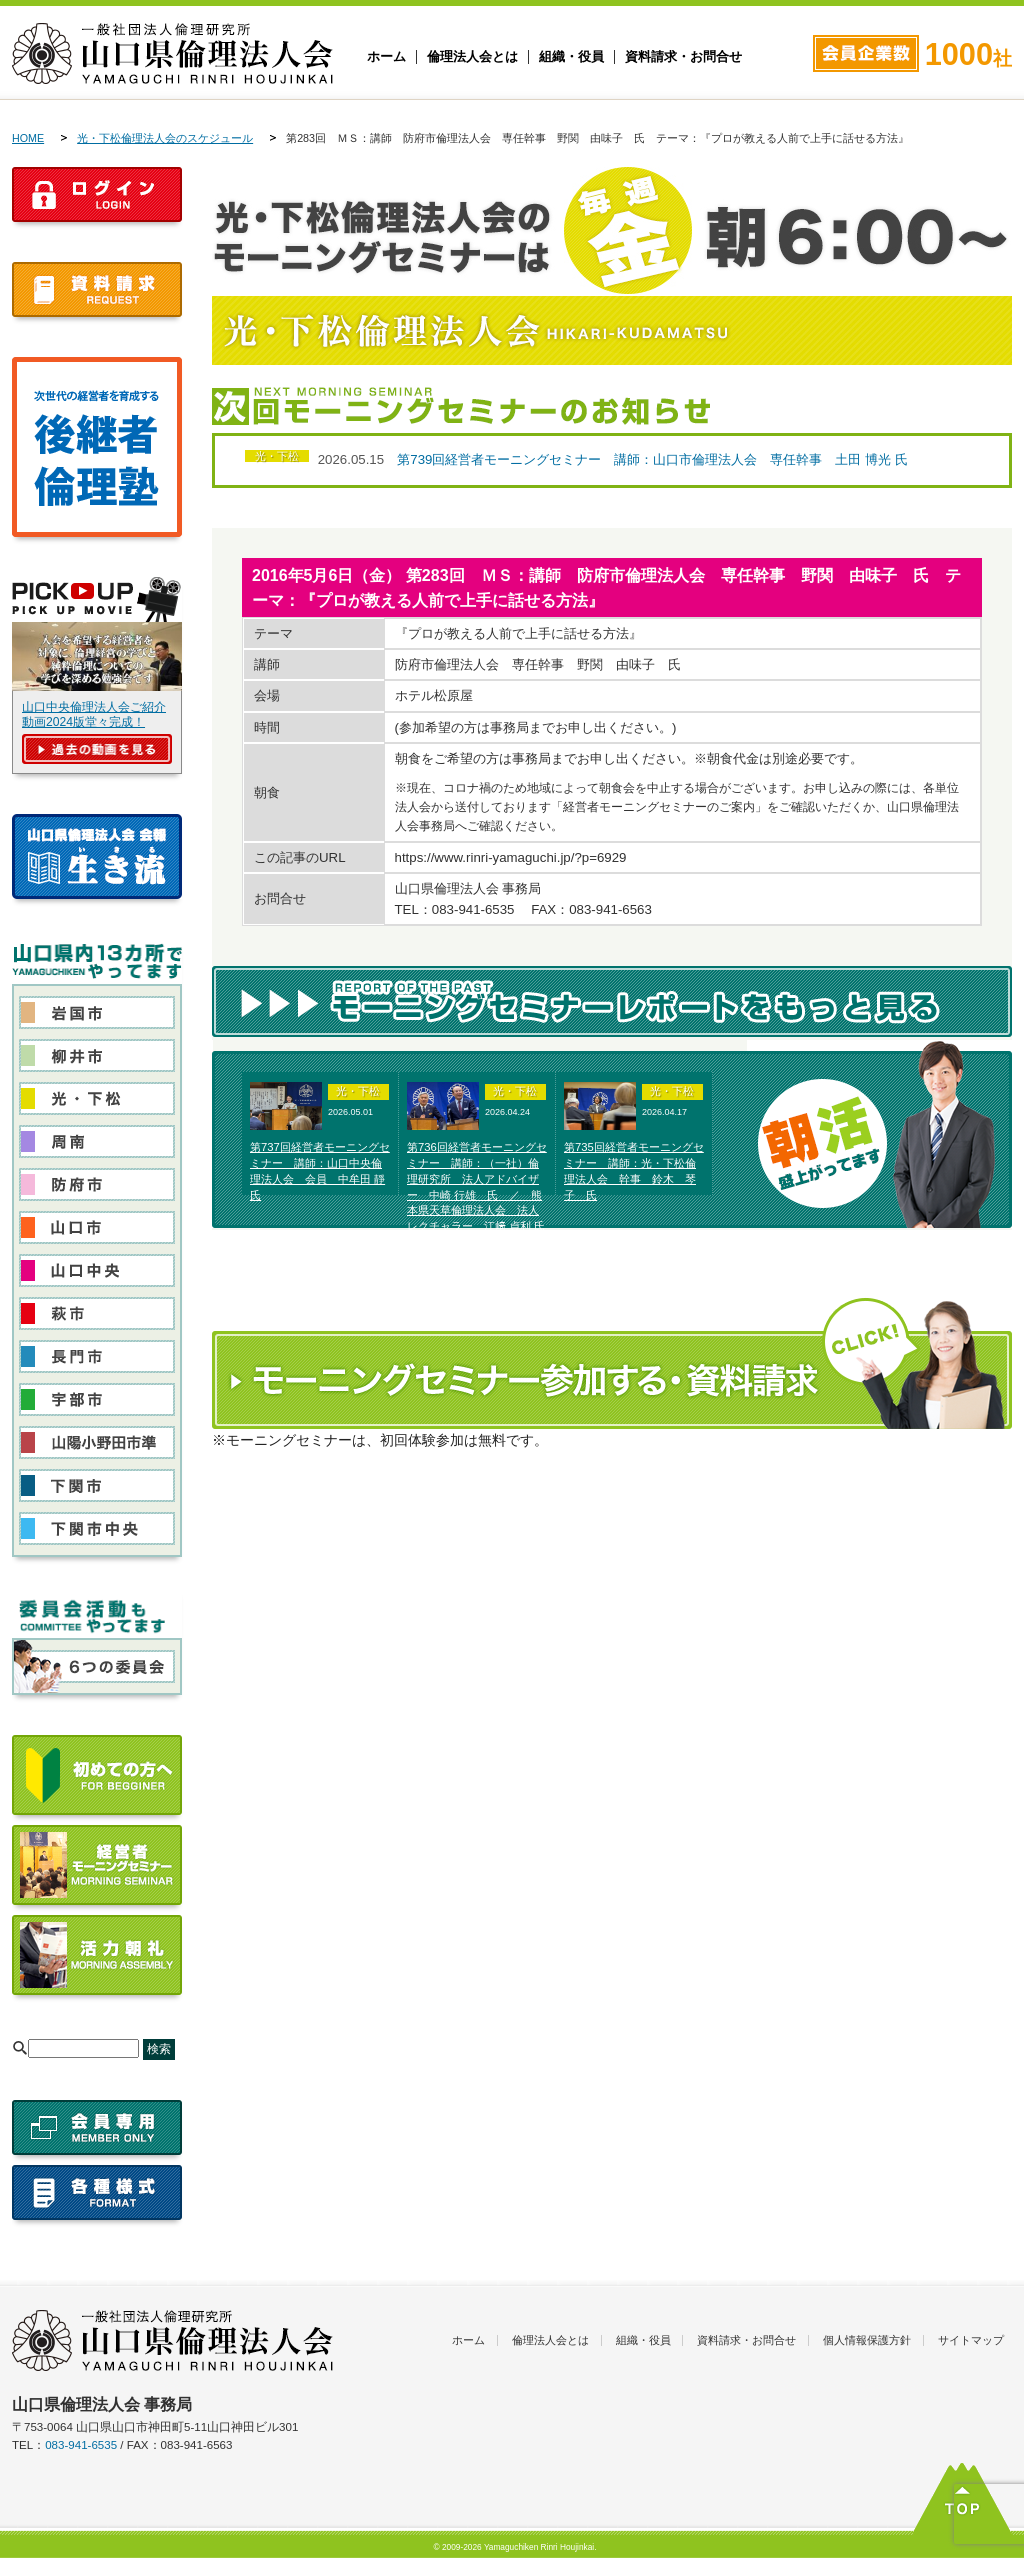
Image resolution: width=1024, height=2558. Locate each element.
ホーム (386, 57)
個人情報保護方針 (867, 2340)
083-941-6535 (81, 2445)
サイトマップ (971, 2340)
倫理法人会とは (472, 57)
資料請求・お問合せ (683, 57)
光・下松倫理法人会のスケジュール (165, 138)
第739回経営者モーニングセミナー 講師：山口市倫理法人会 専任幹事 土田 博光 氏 (652, 459)
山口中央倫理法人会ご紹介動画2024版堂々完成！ (94, 714)
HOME (28, 138)
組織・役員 (571, 57)
